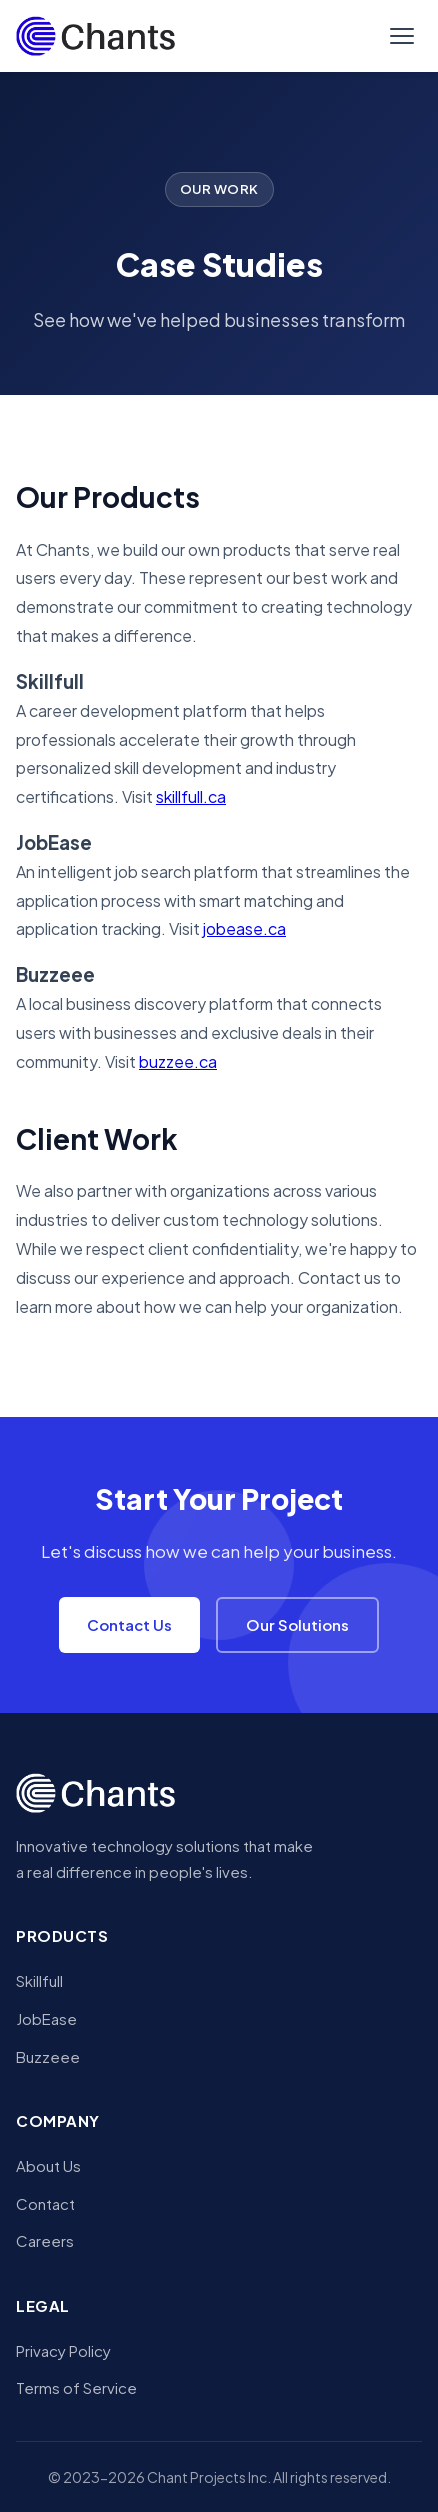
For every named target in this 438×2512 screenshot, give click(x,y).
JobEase (46, 2018)
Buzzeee (48, 2056)
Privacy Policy (63, 2350)
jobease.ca (244, 928)
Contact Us (129, 1624)
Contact (45, 2203)
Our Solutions (297, 1624)
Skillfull (39, 1980)
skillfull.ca (191, 796)
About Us (48, 2165)
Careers (45, 2240)
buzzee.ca (178, 1061)
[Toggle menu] (402, 36)
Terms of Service (76, 2387)
